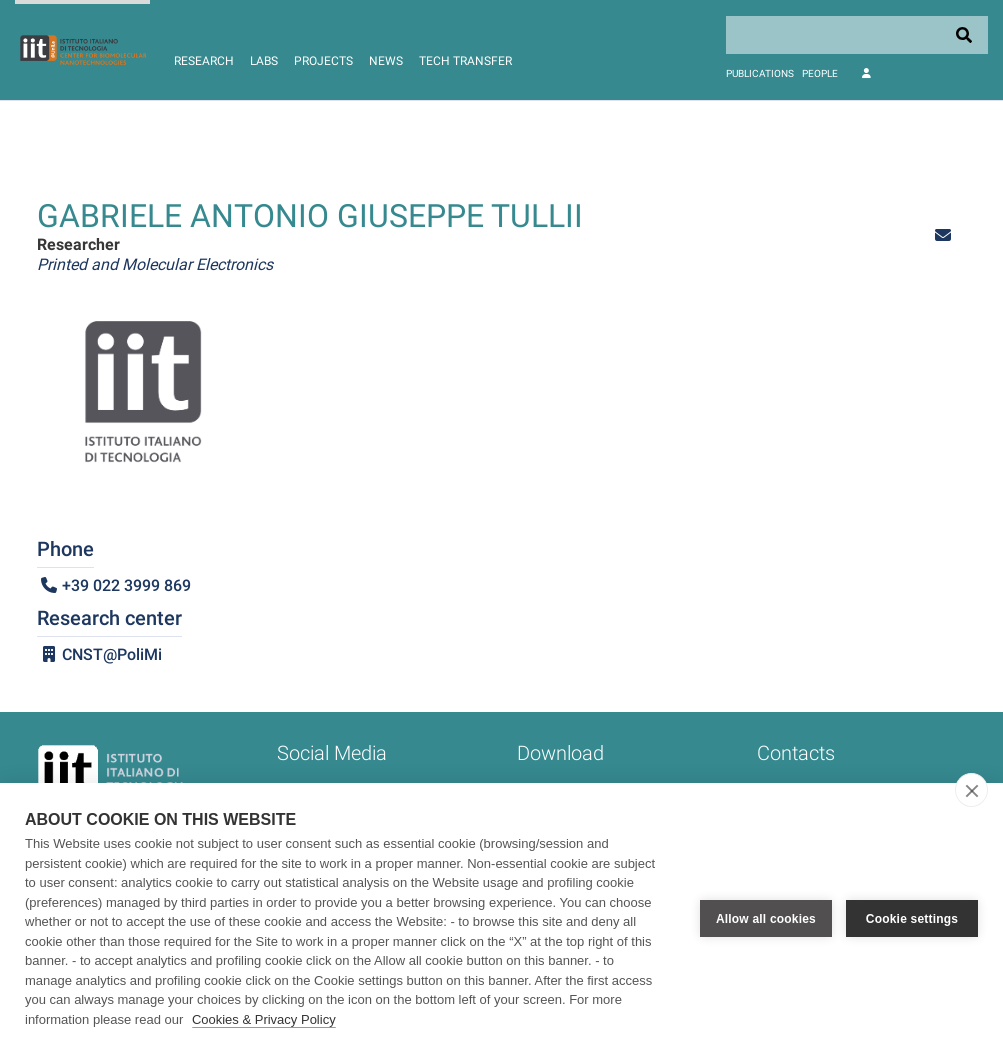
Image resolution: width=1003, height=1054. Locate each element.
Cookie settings (912, 919)
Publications (760, 73)
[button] (943, 235)
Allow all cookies (766, 919)
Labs (264, 61)
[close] (971, 790)
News (386, 61)
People (820, 73)
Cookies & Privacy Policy (264, 1019)
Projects (323, 61)
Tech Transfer (465, 61)
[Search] (857, 35)
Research (204, 61)
